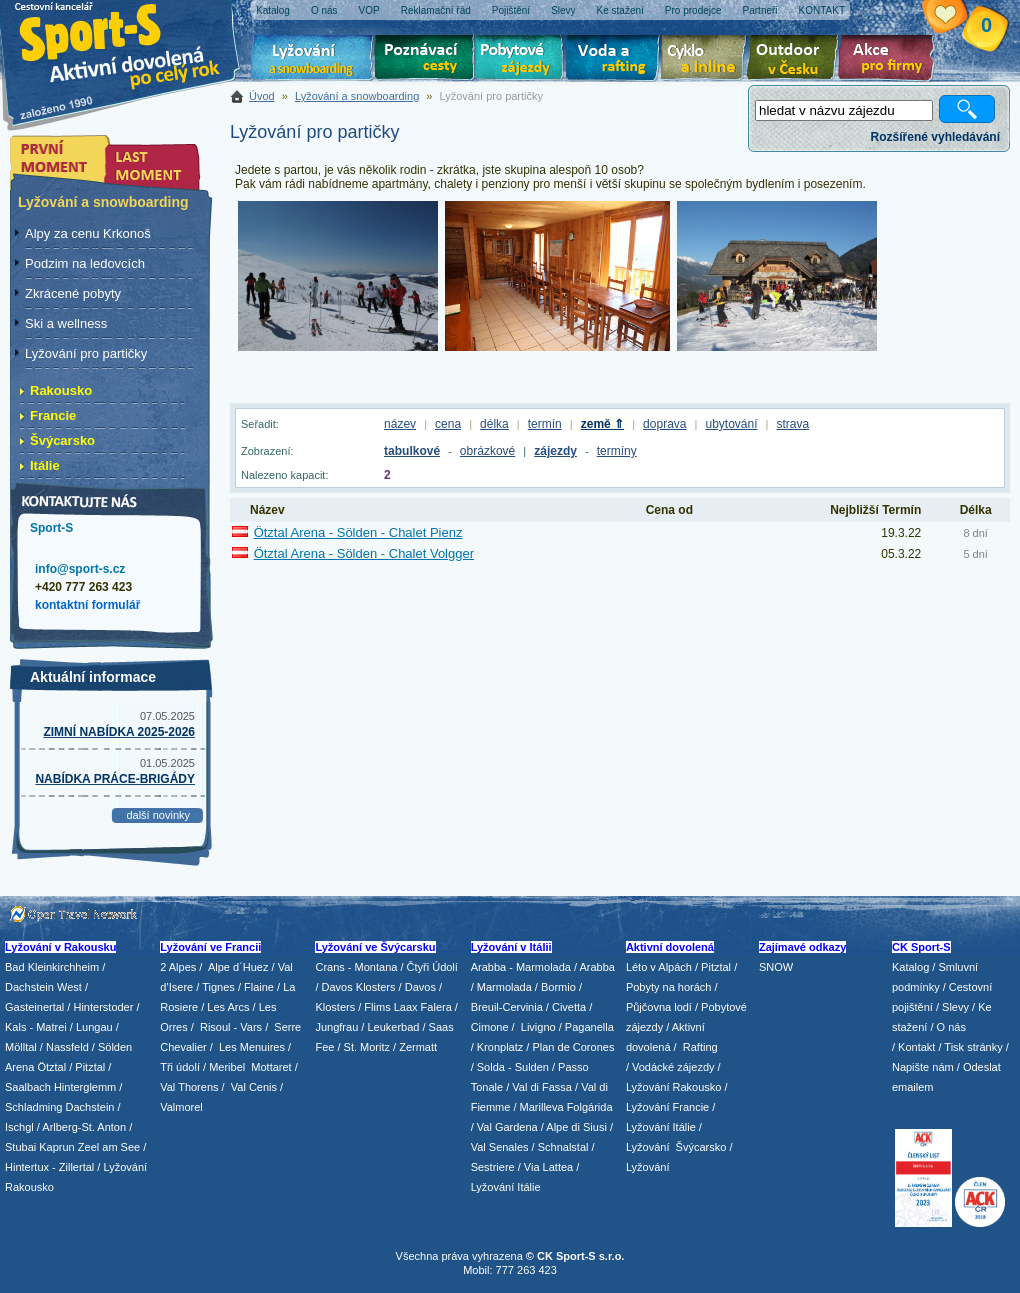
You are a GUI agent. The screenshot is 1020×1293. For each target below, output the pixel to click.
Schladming (35, 1107)
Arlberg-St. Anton (84, 1127)
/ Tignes (215, 987)
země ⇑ (602, 424)
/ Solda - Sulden (510, 1067)
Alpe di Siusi (576, 1127)
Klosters (335, 1007)
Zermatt (418, 1047)
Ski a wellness (66, 323)
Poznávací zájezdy (425, 60)
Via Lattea (548, 1167)
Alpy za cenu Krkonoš (88, 233)
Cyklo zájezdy (707, 60)
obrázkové (487, 451)
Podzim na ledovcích (85, 263)
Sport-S (51, 528)
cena (448, 424)
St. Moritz (367, 1047)
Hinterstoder (103, 1007)
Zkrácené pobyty (73, 293)
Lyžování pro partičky (86, 353)
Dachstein (90, 1107)
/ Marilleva (538, 1107)
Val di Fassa (542, 1087)
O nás (951, 1027)
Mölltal (21, 1047)
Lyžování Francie (667, 1107)
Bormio (558, 987)
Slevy (955, 1007)
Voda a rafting (615, 60)
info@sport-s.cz (80, 569)
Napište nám (923, 1067)
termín (545, 424)
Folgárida (590, 1107)
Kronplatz (500, 1047)
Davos (420, 987)
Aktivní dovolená (796, 60)
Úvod (262, 96)
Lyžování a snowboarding (357, 96)
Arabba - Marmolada (521, 967)
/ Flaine (256, 987)
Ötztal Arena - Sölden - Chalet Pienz (358, 532)
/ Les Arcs (225, 1007)
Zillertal (78, 1167)
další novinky (158, 815)
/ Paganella (586, 1027)
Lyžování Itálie (506, 1187)
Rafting (700, 1047)
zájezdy (555, 451)
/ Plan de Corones (570, 1047)
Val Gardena (507, 1127)
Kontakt (916, 1047)
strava (793, 424)
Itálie (45, 465)
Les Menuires (252, 1047)
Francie (53, 415)
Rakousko (61, 390)
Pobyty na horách (669, 987)
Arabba (597, 967)
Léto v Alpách (659, 967)
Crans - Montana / (360, 967)
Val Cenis (254, 1087)
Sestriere (493, 1167)
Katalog (910, 967)
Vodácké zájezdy (673, 1067)
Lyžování (312, 60)
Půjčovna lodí (659, 1007)
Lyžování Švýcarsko (676, 1147)
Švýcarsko (62, 440)
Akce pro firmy (891, 60)
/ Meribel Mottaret (247, 1067)
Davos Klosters (359, 987)
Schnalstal (563, 1147)
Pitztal (90, 1067)
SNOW (776, 967)
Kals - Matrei (36, 1027)
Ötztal (51, 1067)
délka (494, 424)
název (400, 424)
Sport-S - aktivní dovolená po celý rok (130, 42)
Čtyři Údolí (432, 967)
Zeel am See (109, 1147)
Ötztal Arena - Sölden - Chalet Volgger (364, 553)
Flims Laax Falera (407, 1007)
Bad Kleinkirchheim (52, 967)
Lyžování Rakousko (674, 1087)
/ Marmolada (501, 987)
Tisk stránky (973, 1047)
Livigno (538, 1027)
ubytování (731, 424)
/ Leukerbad (390, 1027)
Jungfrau (336, 1027)
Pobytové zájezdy (521, 60)
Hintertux (27, 1167)
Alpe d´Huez (240, 967)
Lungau (94, 1027)
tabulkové (412, 451)
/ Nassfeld (64, 1047)
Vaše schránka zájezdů (960, 18)
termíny (617, 451)
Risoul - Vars (231, 1027)
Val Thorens (189, 1087)
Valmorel (181, 1107)
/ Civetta (566, 1007)
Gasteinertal (34, 1007)
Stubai (20, 1147)
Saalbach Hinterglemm (60, 1087)
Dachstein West (43, 987)
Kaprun (56, 1147)
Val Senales (500, 1147)
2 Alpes (178, 967)
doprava (664, 424)
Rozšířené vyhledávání (935, 137)
